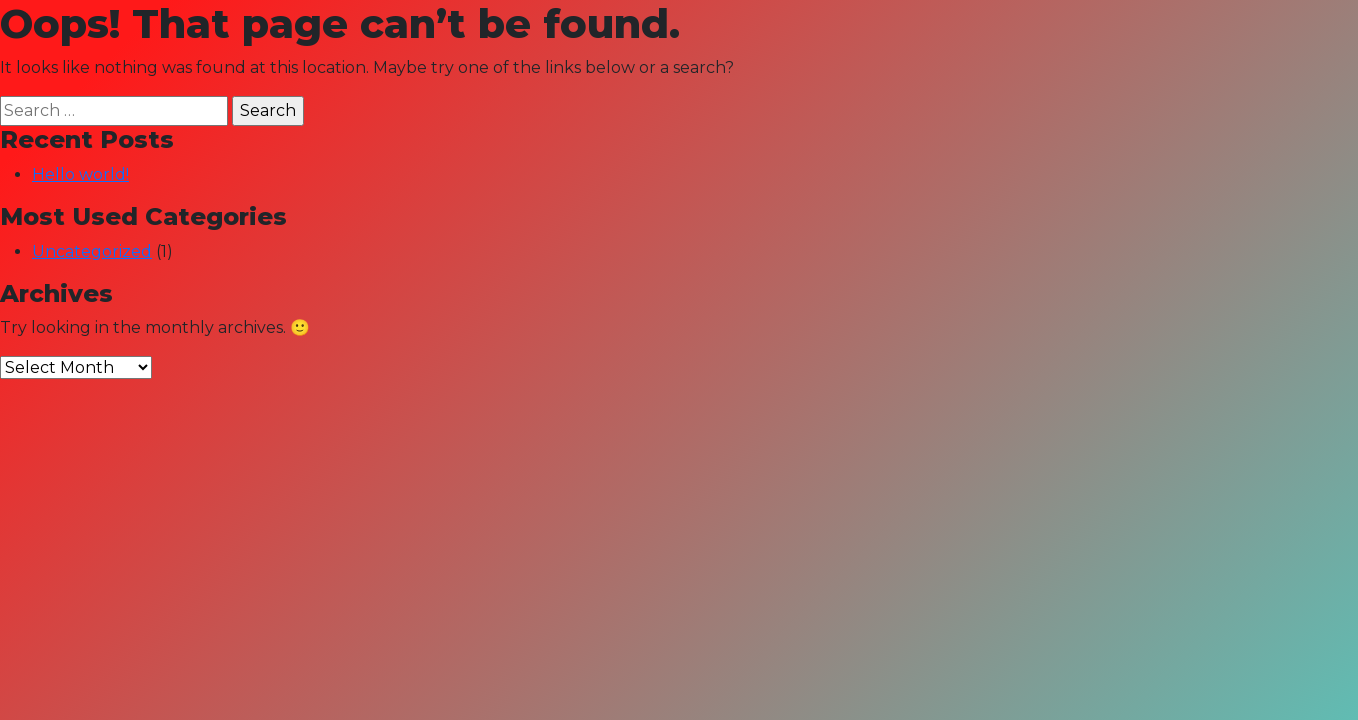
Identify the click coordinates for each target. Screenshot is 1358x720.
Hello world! (80, 174)
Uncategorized (92, 251)
